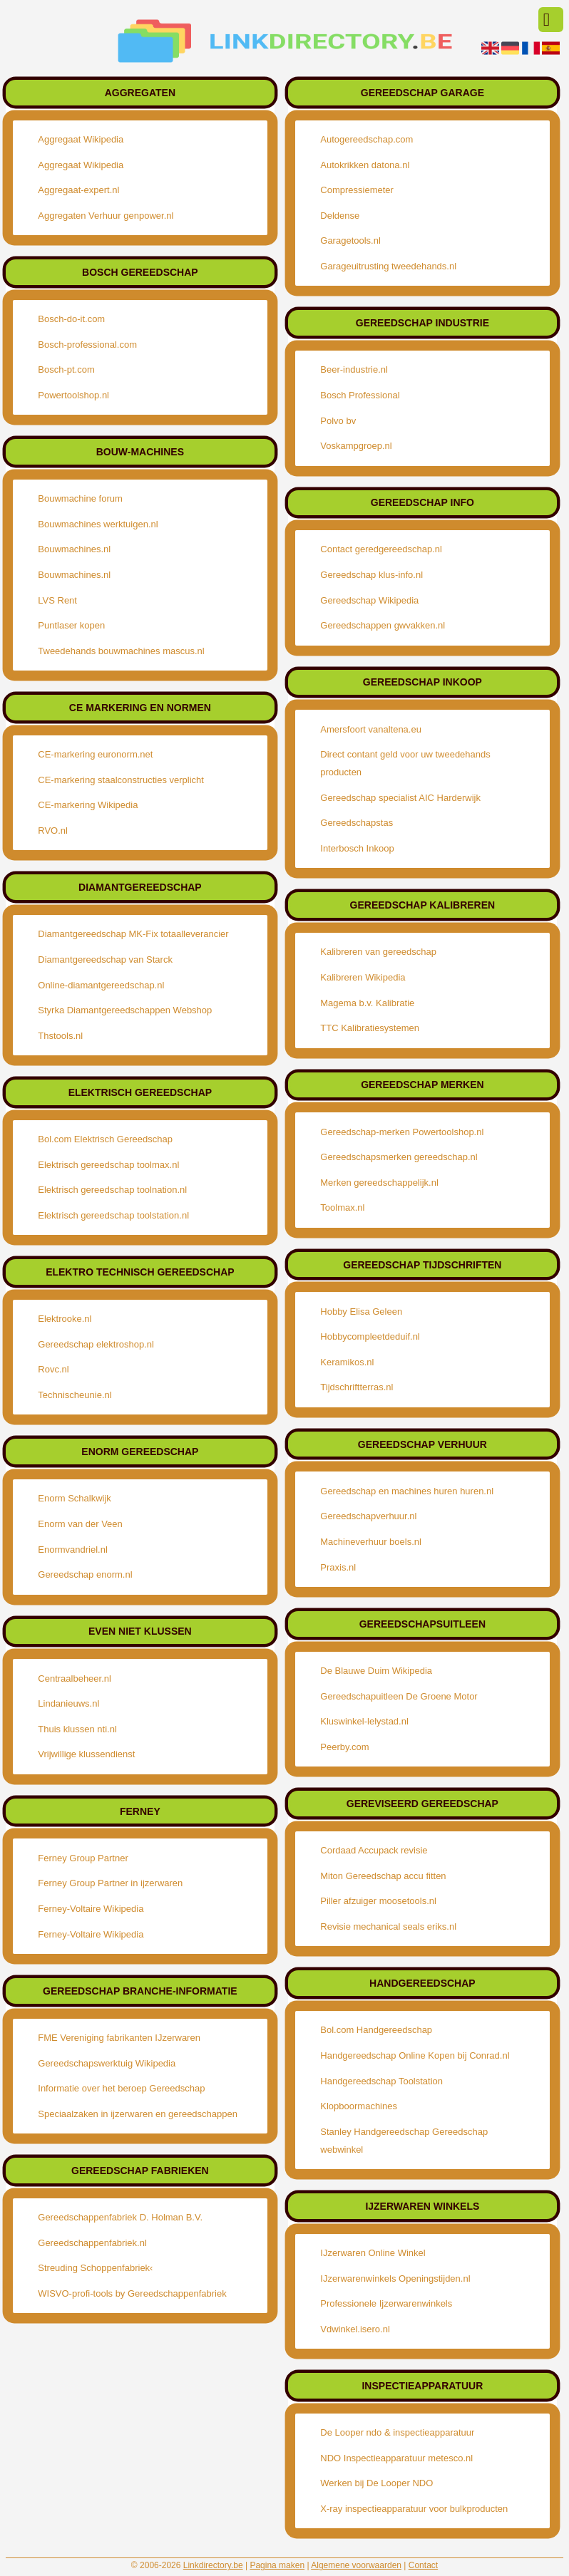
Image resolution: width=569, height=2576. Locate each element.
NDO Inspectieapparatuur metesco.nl (396, 2458)
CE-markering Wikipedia (88, 805)
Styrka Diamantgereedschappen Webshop (125, 1010)
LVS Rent (57, 600)
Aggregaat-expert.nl (78, 190)
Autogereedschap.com (366, 139)
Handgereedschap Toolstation (381, 2081)
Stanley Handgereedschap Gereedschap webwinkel (404, 2140)
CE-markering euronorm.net (95, 754)
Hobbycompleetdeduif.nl (369, 1336)
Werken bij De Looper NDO (376, 2483)
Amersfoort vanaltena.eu (370, 729)
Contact (423, 2565)
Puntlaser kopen (71, 625)
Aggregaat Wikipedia (80, 139)
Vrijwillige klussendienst (86, 1754)
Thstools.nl (60, 1035)
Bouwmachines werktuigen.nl (98, 524)
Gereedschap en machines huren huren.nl (406, 1491)
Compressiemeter (357, 190)
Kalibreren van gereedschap (378, 951)
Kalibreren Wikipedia (362, 977)
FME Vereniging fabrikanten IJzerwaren (119, 2037)
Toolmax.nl (342, 1207)
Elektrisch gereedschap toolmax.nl (108, 1164)
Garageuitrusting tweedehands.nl (388, 266)
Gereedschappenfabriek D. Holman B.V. (120, 2217)
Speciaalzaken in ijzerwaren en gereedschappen (137, 2114)
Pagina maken (277, 2565)
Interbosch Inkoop (357, 848)
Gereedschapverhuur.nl (368, 1516)
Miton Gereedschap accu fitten (383, 1876)
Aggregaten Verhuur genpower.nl (105, 215)
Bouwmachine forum (80, 498)
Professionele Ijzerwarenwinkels (386, 2303)
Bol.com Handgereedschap (376, 2029)
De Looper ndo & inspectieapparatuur (397, 2432)
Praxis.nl (338, 1567)
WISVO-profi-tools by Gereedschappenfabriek (132, 2293)
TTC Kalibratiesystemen (369, 1028)
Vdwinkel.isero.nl (355, 2329)
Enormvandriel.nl (73, 1549)
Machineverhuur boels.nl (370, 1541)
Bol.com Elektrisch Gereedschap (105, 1139)
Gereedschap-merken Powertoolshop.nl (401, 1132)
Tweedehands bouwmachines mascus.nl (121, 651)
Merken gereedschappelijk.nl (379, 1182)
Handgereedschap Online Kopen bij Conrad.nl (414, 2055)
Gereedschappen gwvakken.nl (382, 625)
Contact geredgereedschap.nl (381, 549)
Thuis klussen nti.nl (77, 1729)
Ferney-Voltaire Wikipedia (90, 1908)
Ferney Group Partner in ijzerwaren (110, 1883)
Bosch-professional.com (87, 344)
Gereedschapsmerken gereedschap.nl (398, 1157)
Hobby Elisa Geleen (361, 1311)
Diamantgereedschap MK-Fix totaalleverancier (133, 934)
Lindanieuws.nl (68, 1703)
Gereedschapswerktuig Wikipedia (106, 2063)
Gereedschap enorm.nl (85, 1574)
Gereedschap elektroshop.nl (96, 1344)
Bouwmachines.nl (74, 549)
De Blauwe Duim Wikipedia (376, 1670)
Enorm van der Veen (80, 1524)
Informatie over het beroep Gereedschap (121, 2088)
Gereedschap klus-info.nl (371, 574)
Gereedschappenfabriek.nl (92, 2243)
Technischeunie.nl (74, 1395)
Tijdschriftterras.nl (356, 1387)
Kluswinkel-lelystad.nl (364, 1721)
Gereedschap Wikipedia (369, 600)
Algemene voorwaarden (356, 2565)
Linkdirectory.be (213, 2565)
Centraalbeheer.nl (74, 1678)
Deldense (339, 215)
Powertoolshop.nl (73, 395)
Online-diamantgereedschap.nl (101, 985)
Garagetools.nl (350, 240)
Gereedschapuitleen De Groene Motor (398, 1696)
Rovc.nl (53, 1369)
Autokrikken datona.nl (364, 165)
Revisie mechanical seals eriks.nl (388, 1926)
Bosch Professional (359, 395)
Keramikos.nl (347, 1362)
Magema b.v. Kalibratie (367, 1003)
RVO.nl (53, 830)
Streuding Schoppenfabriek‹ (95, 2267)
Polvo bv (338, 420)
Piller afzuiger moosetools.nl (378, 1900)
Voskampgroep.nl (355, 445)
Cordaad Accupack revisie (373, 1850)
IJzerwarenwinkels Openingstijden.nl (395, 2278)
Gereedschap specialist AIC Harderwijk (400, 797)
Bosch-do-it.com (71, 319)
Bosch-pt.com (66, 369)
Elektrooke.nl (64, 1318)
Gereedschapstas (356, 822)
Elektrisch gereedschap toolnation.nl (112, 1189)
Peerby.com (344, 1747)
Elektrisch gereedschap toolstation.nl (113, 1215)
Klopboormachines (358, 2106)
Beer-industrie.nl (354, 369)
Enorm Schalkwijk (74, 1498)
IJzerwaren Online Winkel (372, 2252)
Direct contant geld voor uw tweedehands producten (405, 763)
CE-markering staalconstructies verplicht (121, 780)
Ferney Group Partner (83, 1858)
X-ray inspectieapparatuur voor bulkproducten (414, 2508)
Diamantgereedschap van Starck (105, 959)
